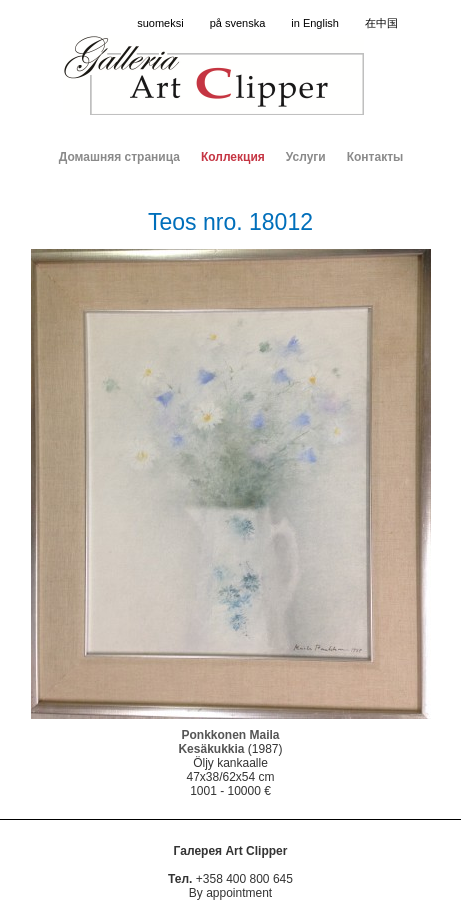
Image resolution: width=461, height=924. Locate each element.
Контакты (375, 157)
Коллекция (233, 157)
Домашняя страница (119, 157)
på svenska (238, 23)
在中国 (381, 23)
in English (315, 23)
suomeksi (160, 23)
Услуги (306, 157)
